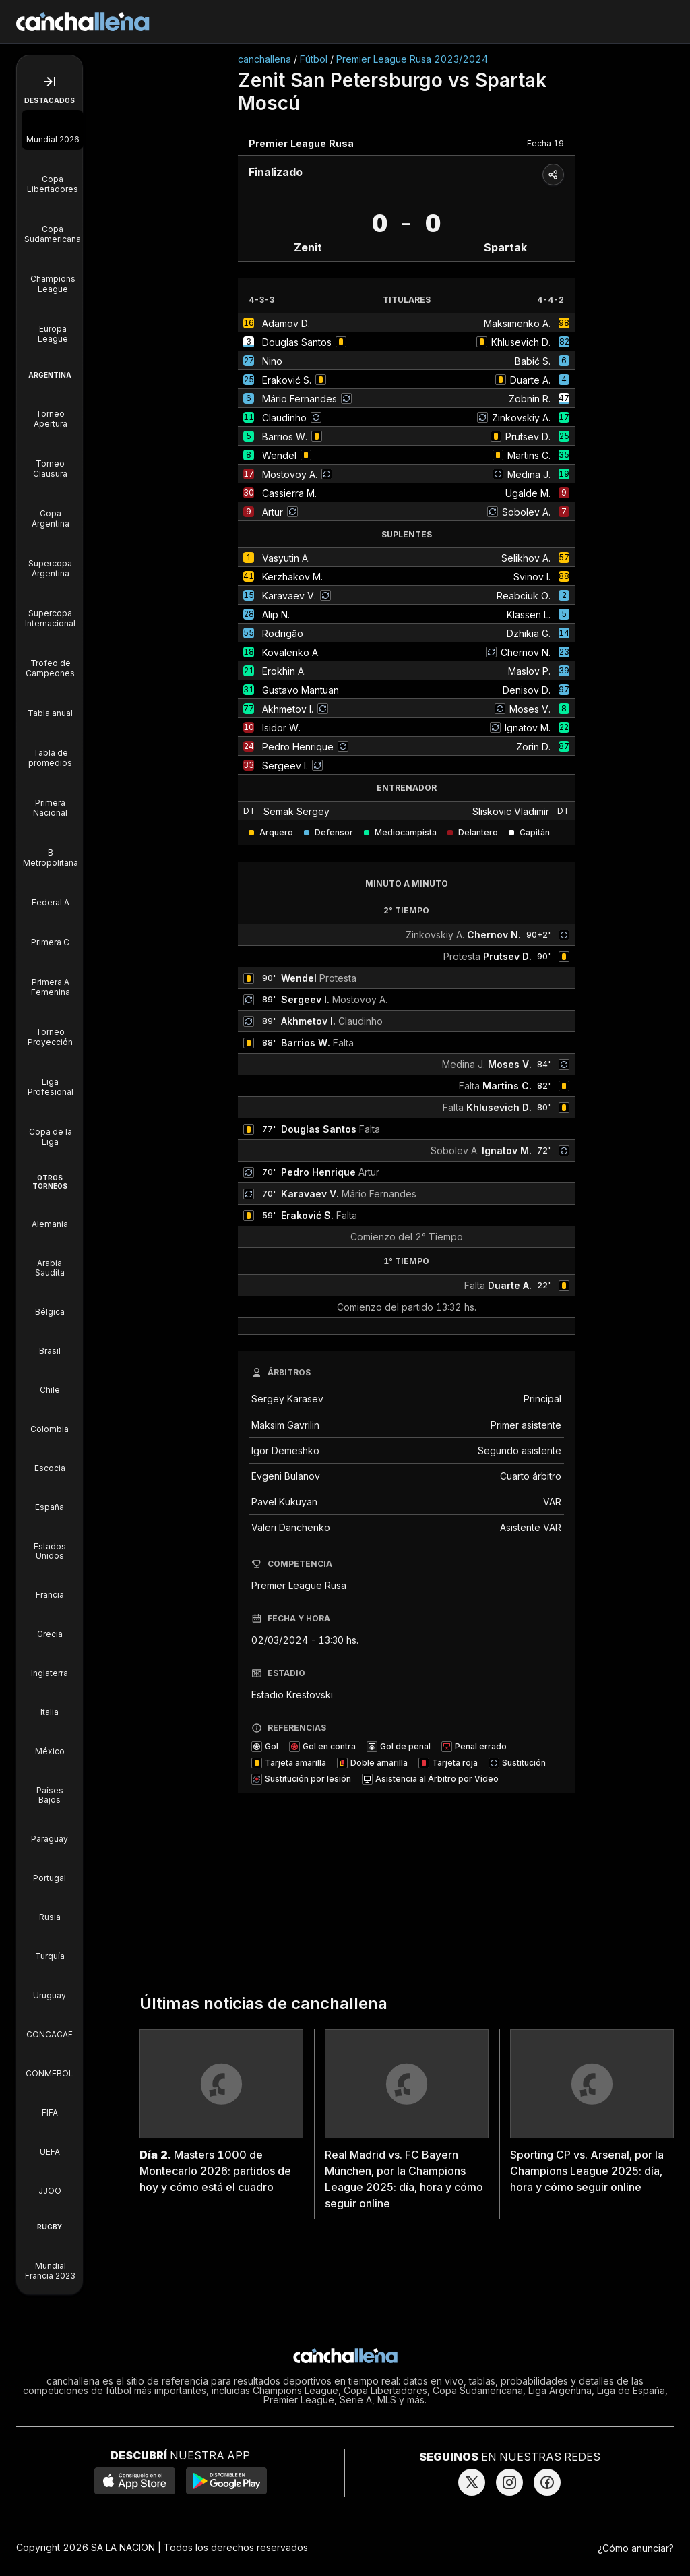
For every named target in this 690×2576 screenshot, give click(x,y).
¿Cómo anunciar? (636, 2548)
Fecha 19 (545, 143)
